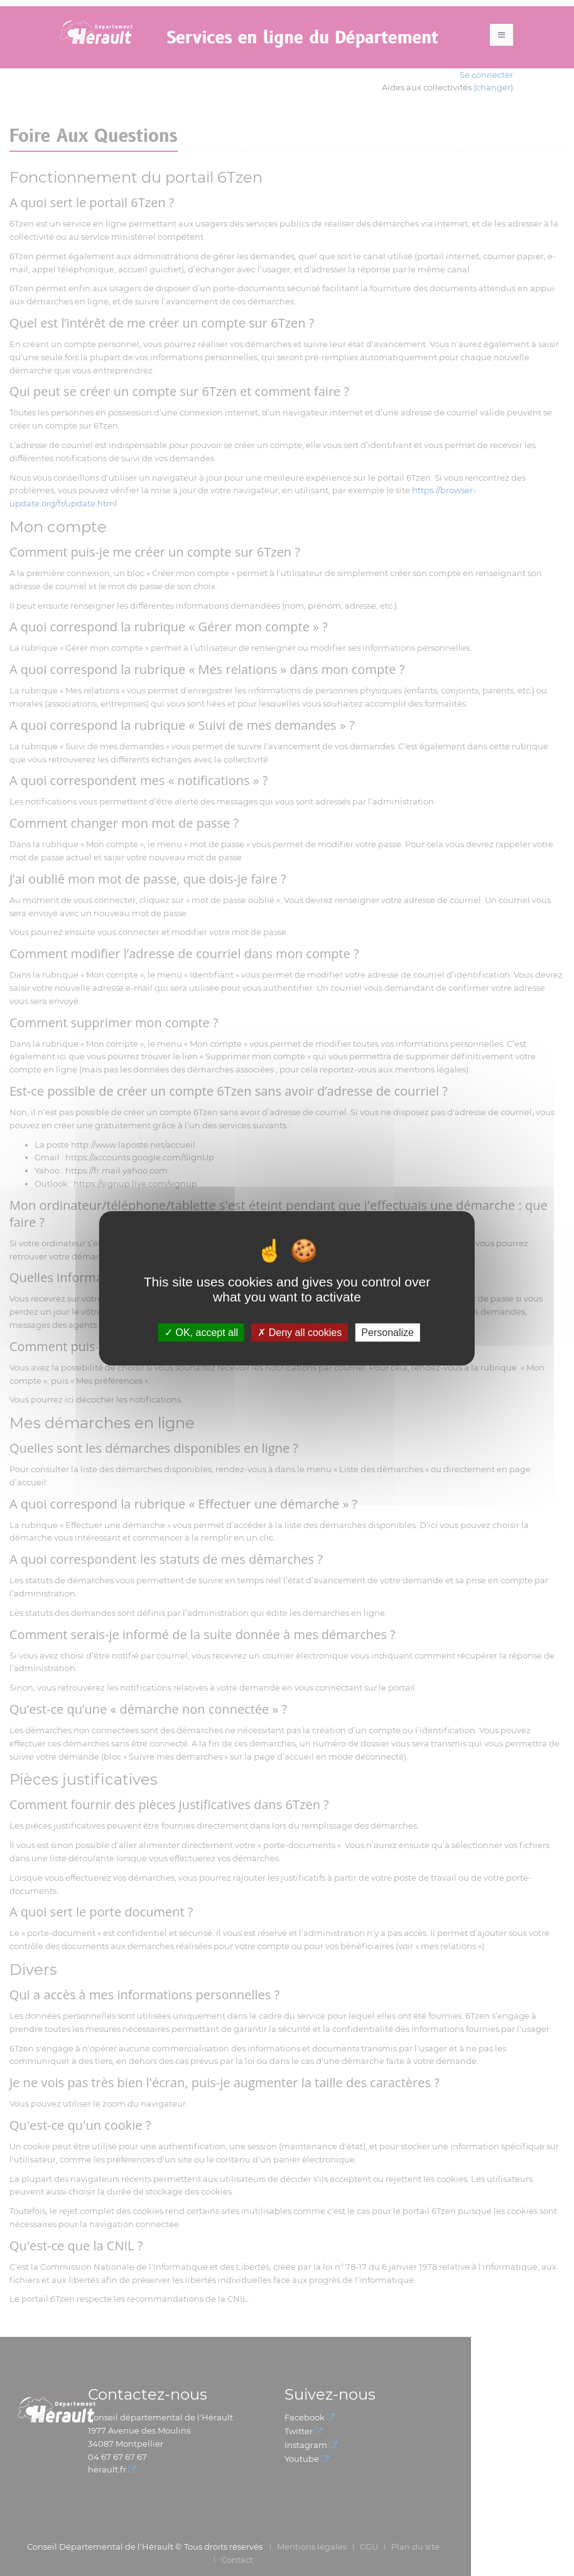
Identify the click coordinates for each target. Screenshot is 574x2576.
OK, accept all (201, 1332)
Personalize (387, 1332)
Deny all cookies (299, 1332)
